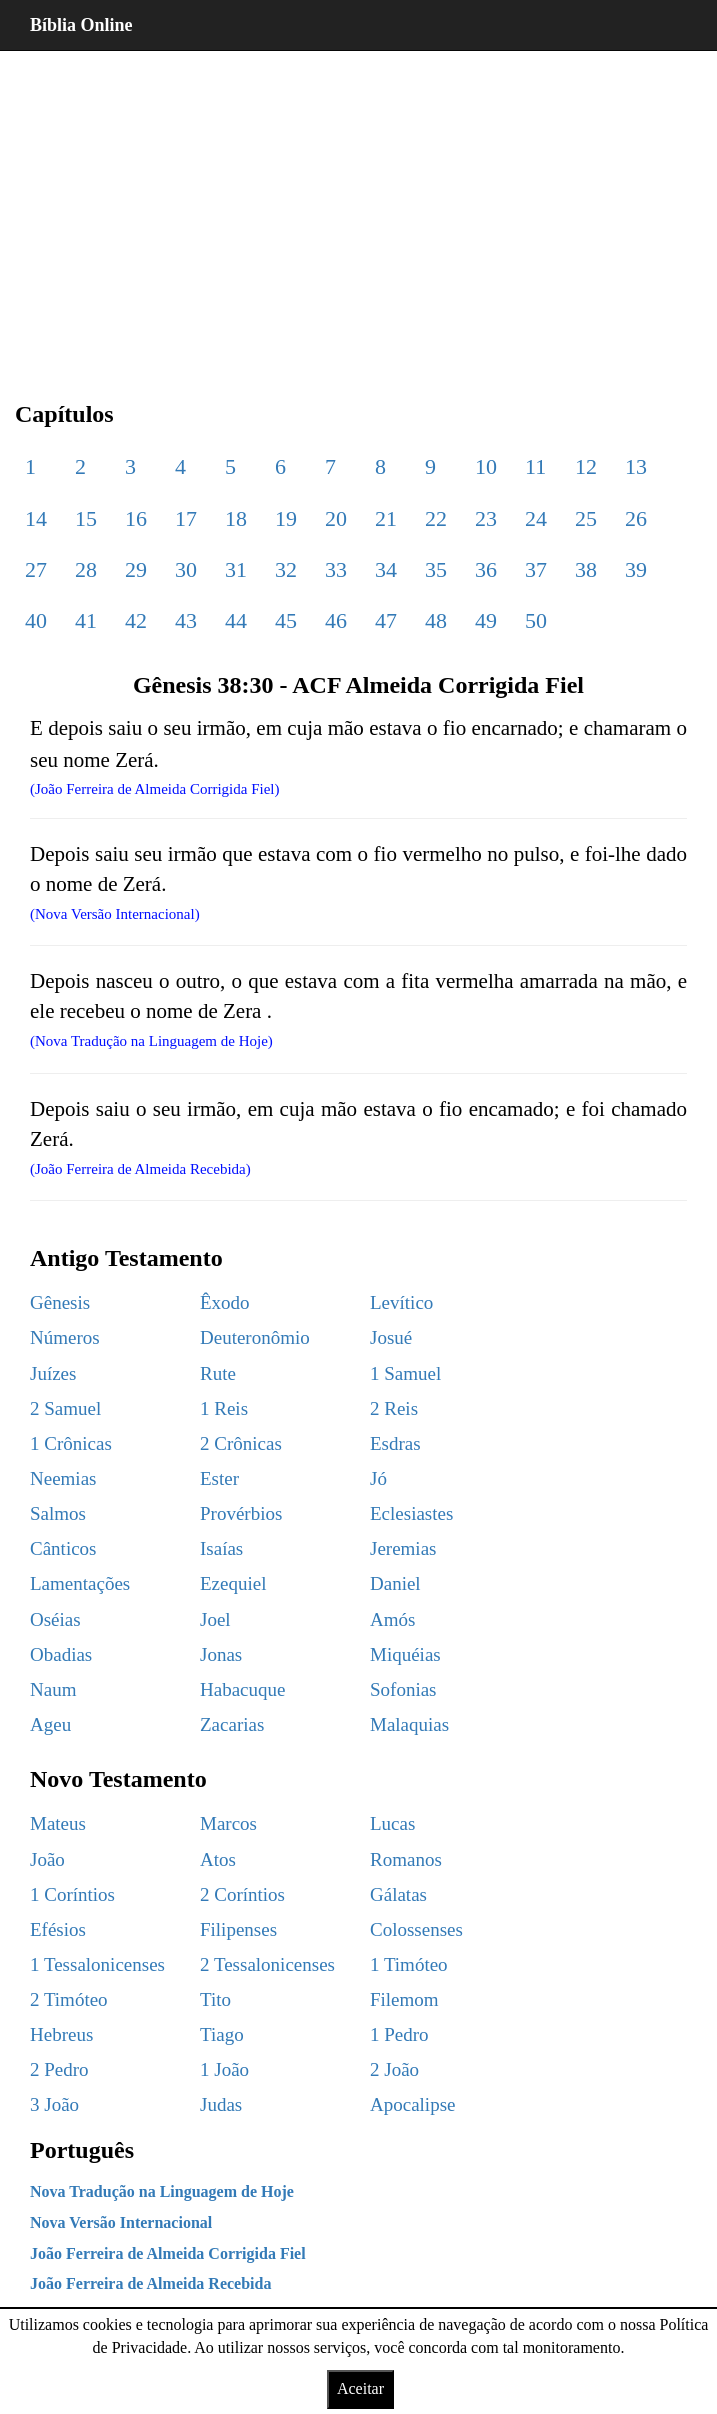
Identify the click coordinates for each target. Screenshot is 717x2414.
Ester (219, 1478)
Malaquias (409, 1724)
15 (86, 518)
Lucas (392, 1823)
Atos (218, 1859)
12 (586, 466)
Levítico (401, 1302)
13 (636, 466)
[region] (358, 210)
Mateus (58, 1823)
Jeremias (403, 1548)
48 (436, 620)
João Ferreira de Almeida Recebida (150, 2283)
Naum (53, 1689)
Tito (215, 1999)
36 (486, 569)
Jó (378, 1478)
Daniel (395, 1583)
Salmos (58, 1513)
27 (36, 569)
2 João (394, 2069)
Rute (218, 1373)
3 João (54, 2104)
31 (236, 569)
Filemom (404, 1999)
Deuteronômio (255, 1337)
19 (286, 518)
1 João (224, 2069)
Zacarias (232, 1724)
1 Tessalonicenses (97, 1964)
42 (136, 620)
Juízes (53, 1373)
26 (636, 518)
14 (36, 518)
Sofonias (403, 1689)
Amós (392, 1619)
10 (486, 466)
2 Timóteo (69, 1999)
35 (436, 569)
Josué (391, 1337)
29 (136, 569)
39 (636, 569)
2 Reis (394, 1408)
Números (65, 1337)
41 (86, 620)
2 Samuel (65, 1408)
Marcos (228, 1823)
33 (336, 569)
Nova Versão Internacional (121, 2222)
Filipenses (238, 1929)
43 (186, 620)
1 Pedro (399, 2034)
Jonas (221, 1654)
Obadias (61, 1654)
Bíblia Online (81, 25)
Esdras (395, 1443)
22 (436, 518)
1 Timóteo (409, 1964)
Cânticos (63, 1548)
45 (286, 620)
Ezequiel (233, 1583)
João (47, 1859)
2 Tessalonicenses (267, 1964)
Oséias (55, 1619)
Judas (221, 2104)
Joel (215, 1619)
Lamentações (80, 1583)
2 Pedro (59, 2069)
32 (286, 569)
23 (486, 518)
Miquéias (405, 1654)
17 (186, 518)
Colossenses (416, 1929)
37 (536, 569)
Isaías (221, 1548)
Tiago (222, 2034)
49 (486, 620)
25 (586, 518)
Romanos (406, 1859)
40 (36, 620)
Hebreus (61, 2034)
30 (186, 569)
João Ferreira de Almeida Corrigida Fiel (168, 2253)
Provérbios (241, 1513)
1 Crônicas (71, 1443)
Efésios (58, 1929)
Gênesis (60, 1302)
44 (236, 620)
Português (82, 2150)
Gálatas (398, 1894)
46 (336, 620)
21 (386, 518)
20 (336, 518)
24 (536, 518)
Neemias (63, 1478)
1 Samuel (405, 1373)
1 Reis (224, 1408)
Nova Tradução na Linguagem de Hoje (162, 2191)
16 (136, 518)
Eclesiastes (411, 1513)
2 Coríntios (242, 1894)
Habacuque (242, 1689)
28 (86, 569)
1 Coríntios (72, 1894)
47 (386, 620)
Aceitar (360, 2388)
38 (586, 569)
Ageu (50, 1724)
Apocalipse (412, 2104)
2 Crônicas (241, 1443)
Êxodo (225, 1302)
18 (236, 518)
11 (535, 466)
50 (536, 620)
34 (386, 569)
